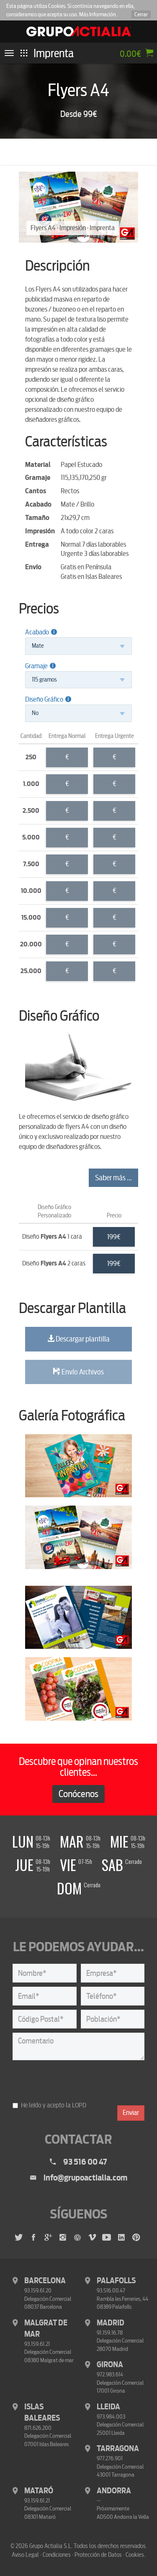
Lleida (108, 2406)
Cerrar (141, 14)
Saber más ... (113, 1178)
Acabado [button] (41, 632)
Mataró (38, 2490)
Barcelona (45, 2280)
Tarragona (118, 2448)
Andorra (114, 2490)
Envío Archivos (78, 1372)
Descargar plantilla (78, 1339)
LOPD (79, 2105)
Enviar (131, 2113)
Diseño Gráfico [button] (48, 699)
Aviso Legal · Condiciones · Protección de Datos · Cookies (78, 2554)
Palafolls (116, 2280)
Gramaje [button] (40, 666)
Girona (110, 2364)
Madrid (110, 2323)
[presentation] (76, 2080)
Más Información (97, 14)
